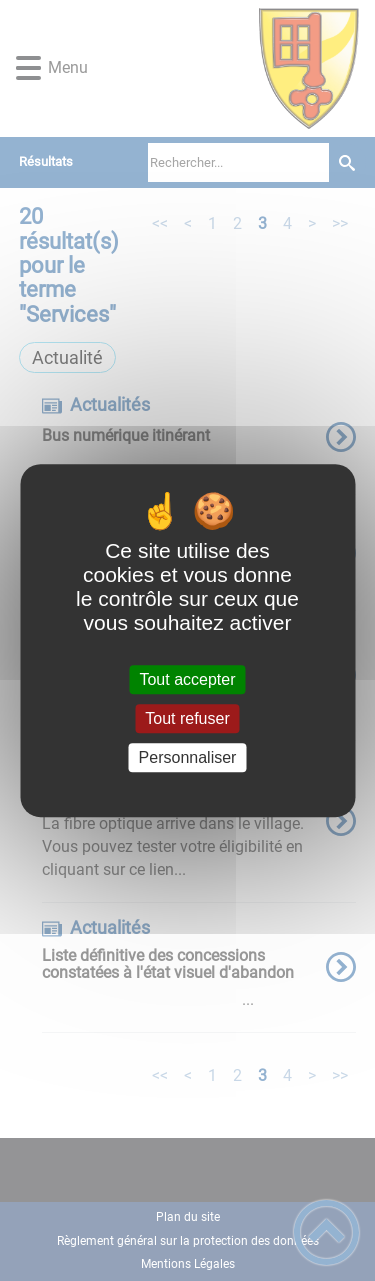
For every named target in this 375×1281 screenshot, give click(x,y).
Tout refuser (187, 718)
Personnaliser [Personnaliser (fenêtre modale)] (188, 757)
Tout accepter (187, 679)
